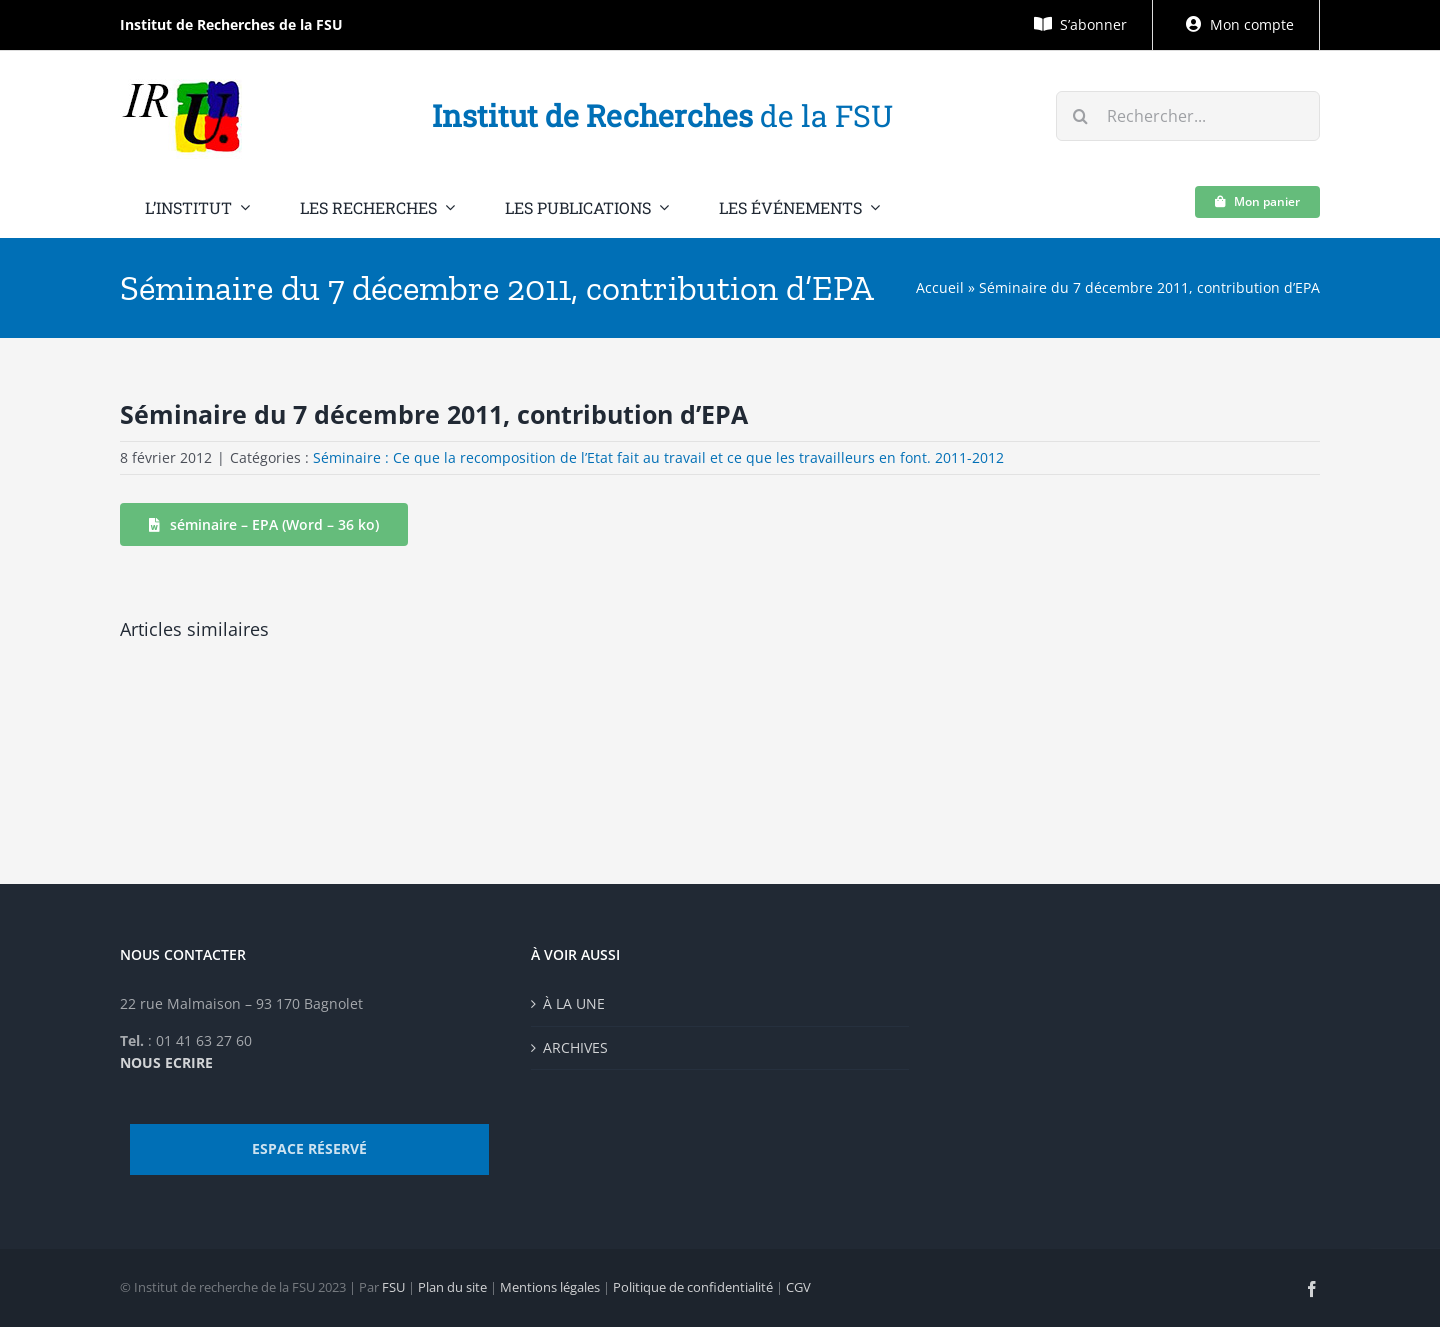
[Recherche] (1081, 116)
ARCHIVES (575, 1047)
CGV (798, 1287)
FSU (393, 1287)
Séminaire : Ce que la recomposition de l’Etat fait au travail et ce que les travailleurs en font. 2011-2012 (658, 457)
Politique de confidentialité (693, 1287)
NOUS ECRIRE (166, 1062)
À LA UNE (574, 1003)
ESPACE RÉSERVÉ (309, 1148)
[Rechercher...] (1188, 116)
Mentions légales (550, 1287)
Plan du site (452, 1287)
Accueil (940, 287)
